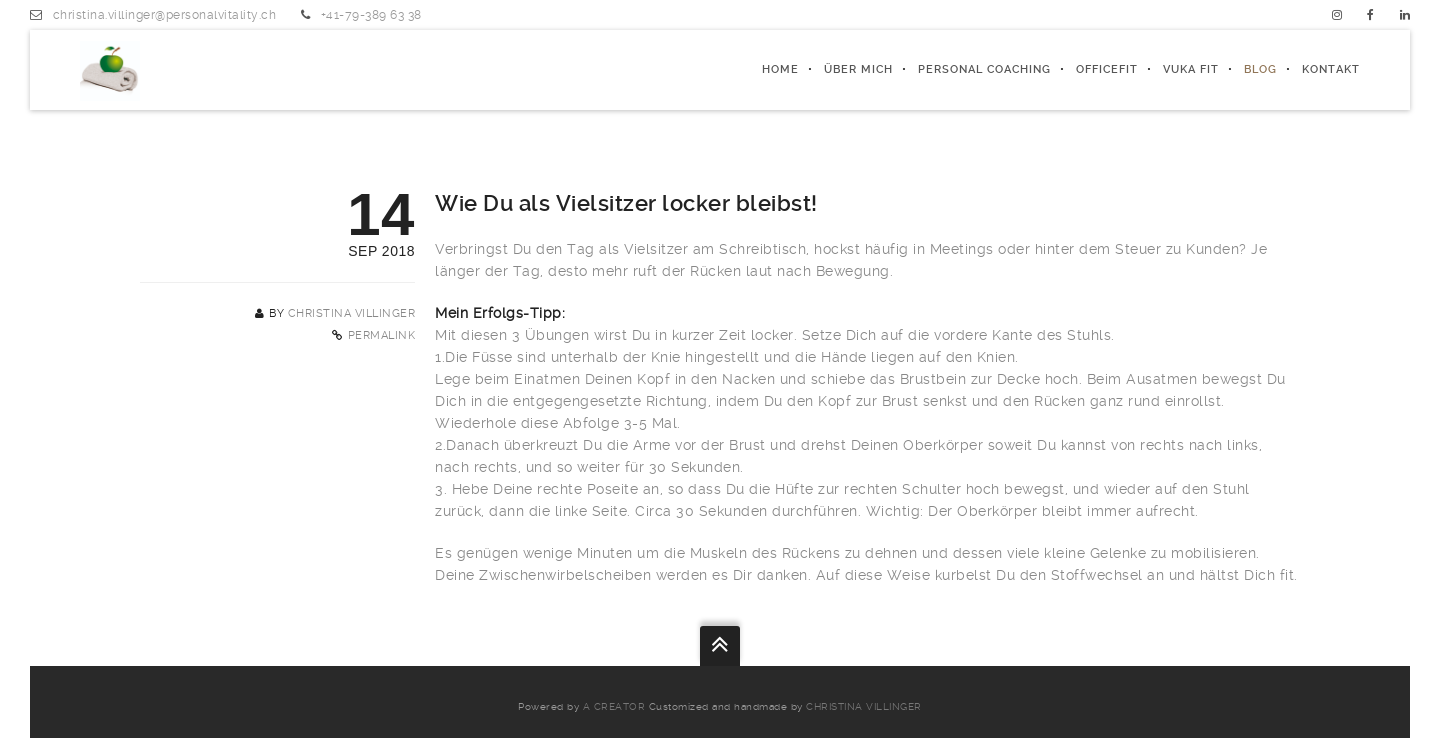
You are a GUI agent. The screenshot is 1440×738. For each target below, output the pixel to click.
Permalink (382, 335)
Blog (1260, 69)
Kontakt (1331, 69)
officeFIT (1107, 69)
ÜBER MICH (858, 69)
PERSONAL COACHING (984, 69)
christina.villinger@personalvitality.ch (165, 15)
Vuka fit (1191, 69)
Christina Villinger (352, 313)
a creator (614, 706)
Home (780, 69)
